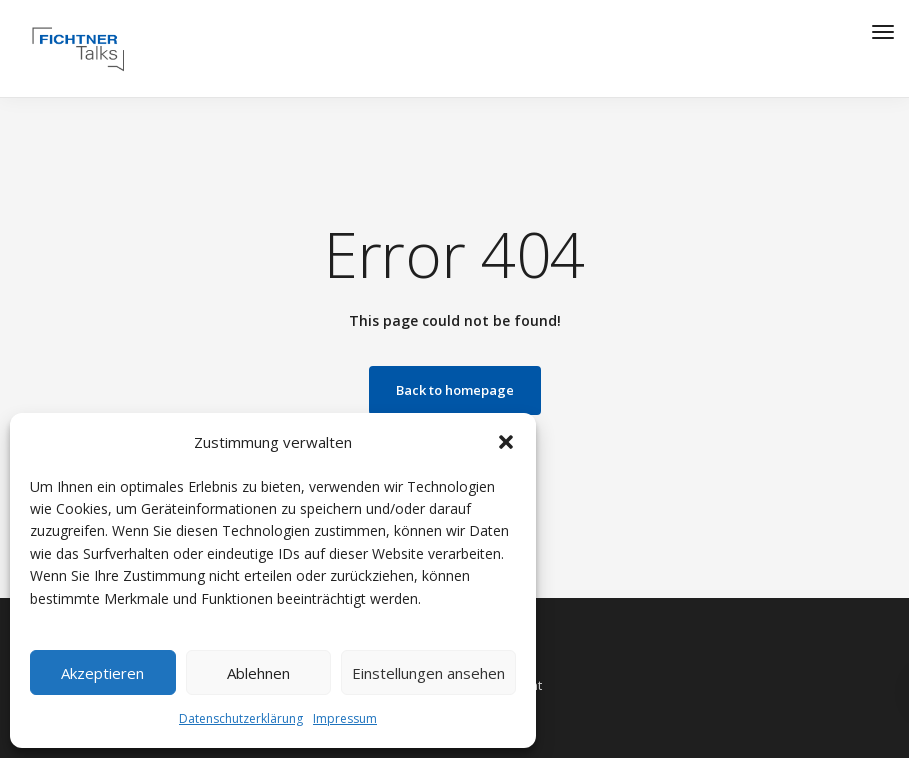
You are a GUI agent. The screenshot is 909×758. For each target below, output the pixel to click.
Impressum (345, 718)
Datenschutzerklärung (241, 718)
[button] (506, 442)
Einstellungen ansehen (428, 673)
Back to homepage (455, 390)
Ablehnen (258, 673)
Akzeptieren (102, 673)
